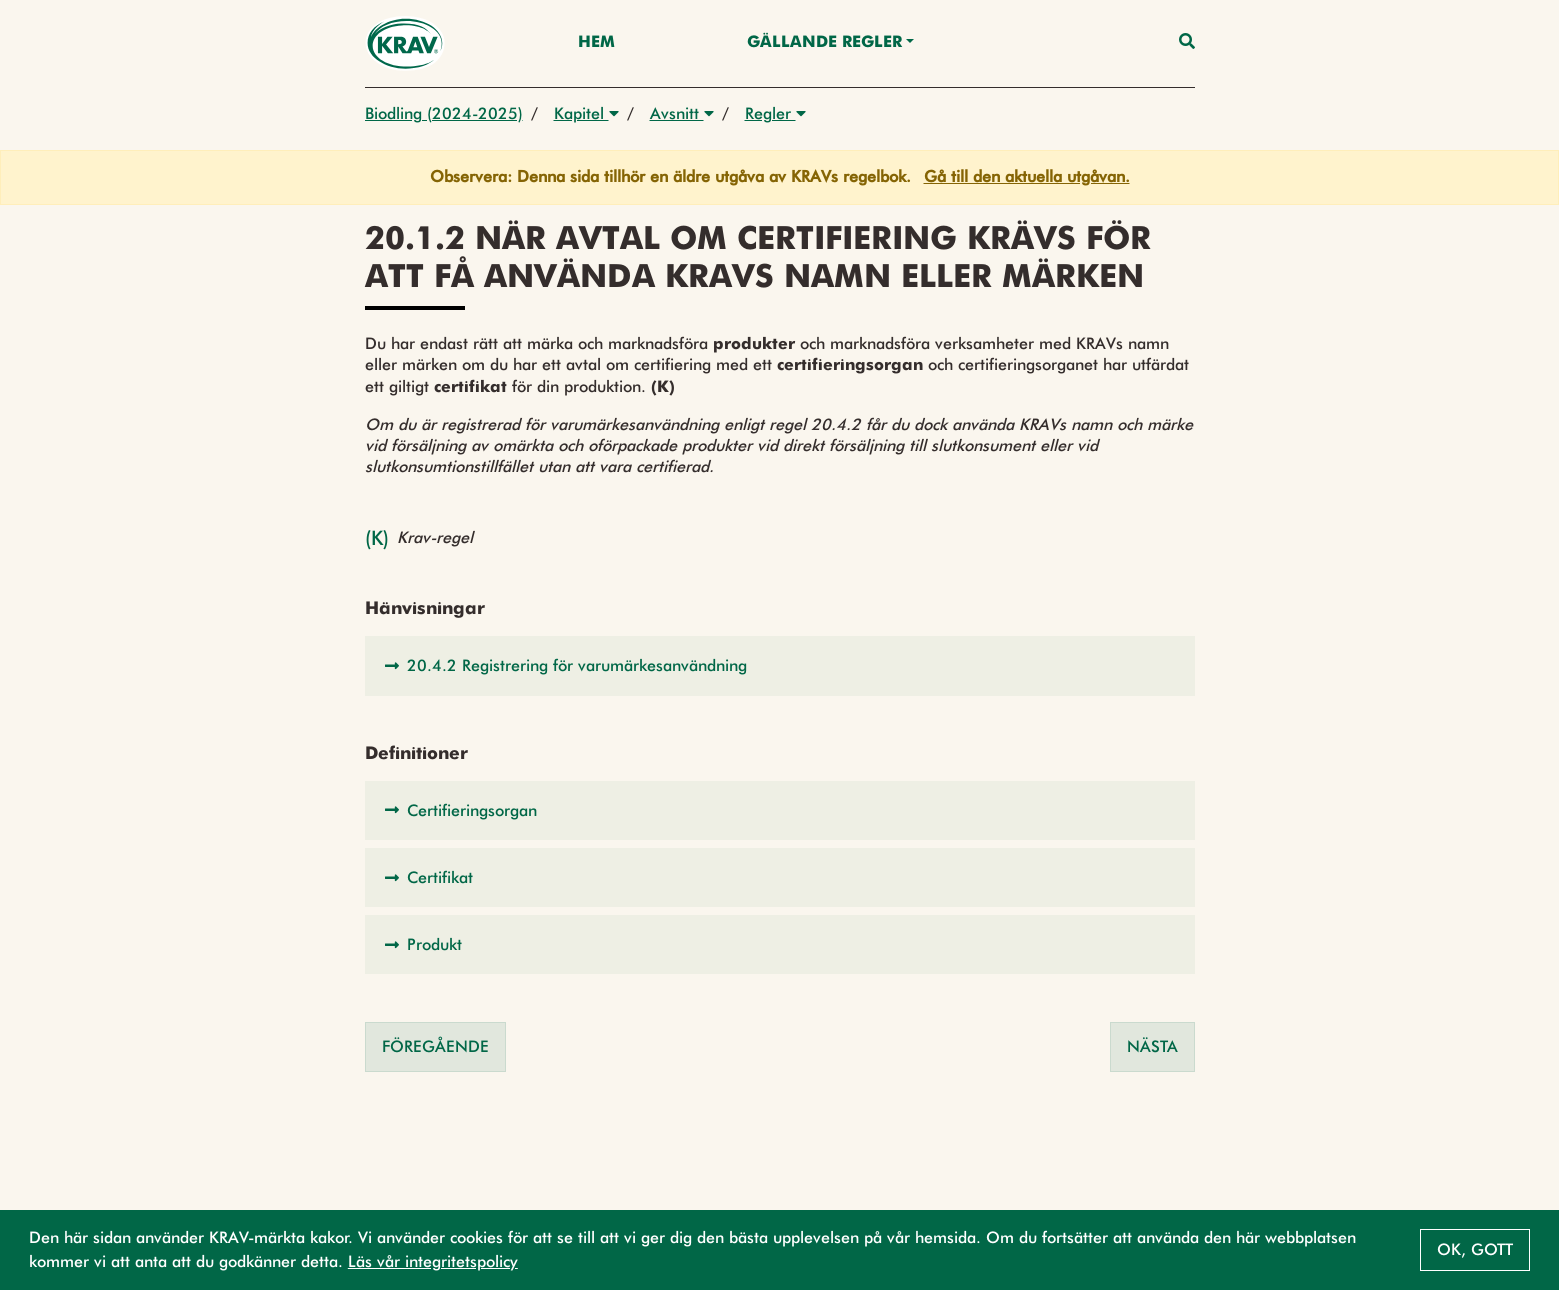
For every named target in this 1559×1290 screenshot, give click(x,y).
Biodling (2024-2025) (444, 113)
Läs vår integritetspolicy (433, 1261)
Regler (775, 113)
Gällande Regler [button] (824, 43)
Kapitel (586, 113)
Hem (596, 43)
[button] (780, 665)
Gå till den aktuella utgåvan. (1027, 176)
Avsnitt (682, 113)
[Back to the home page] (405, 43)
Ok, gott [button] (1475, 1249)
